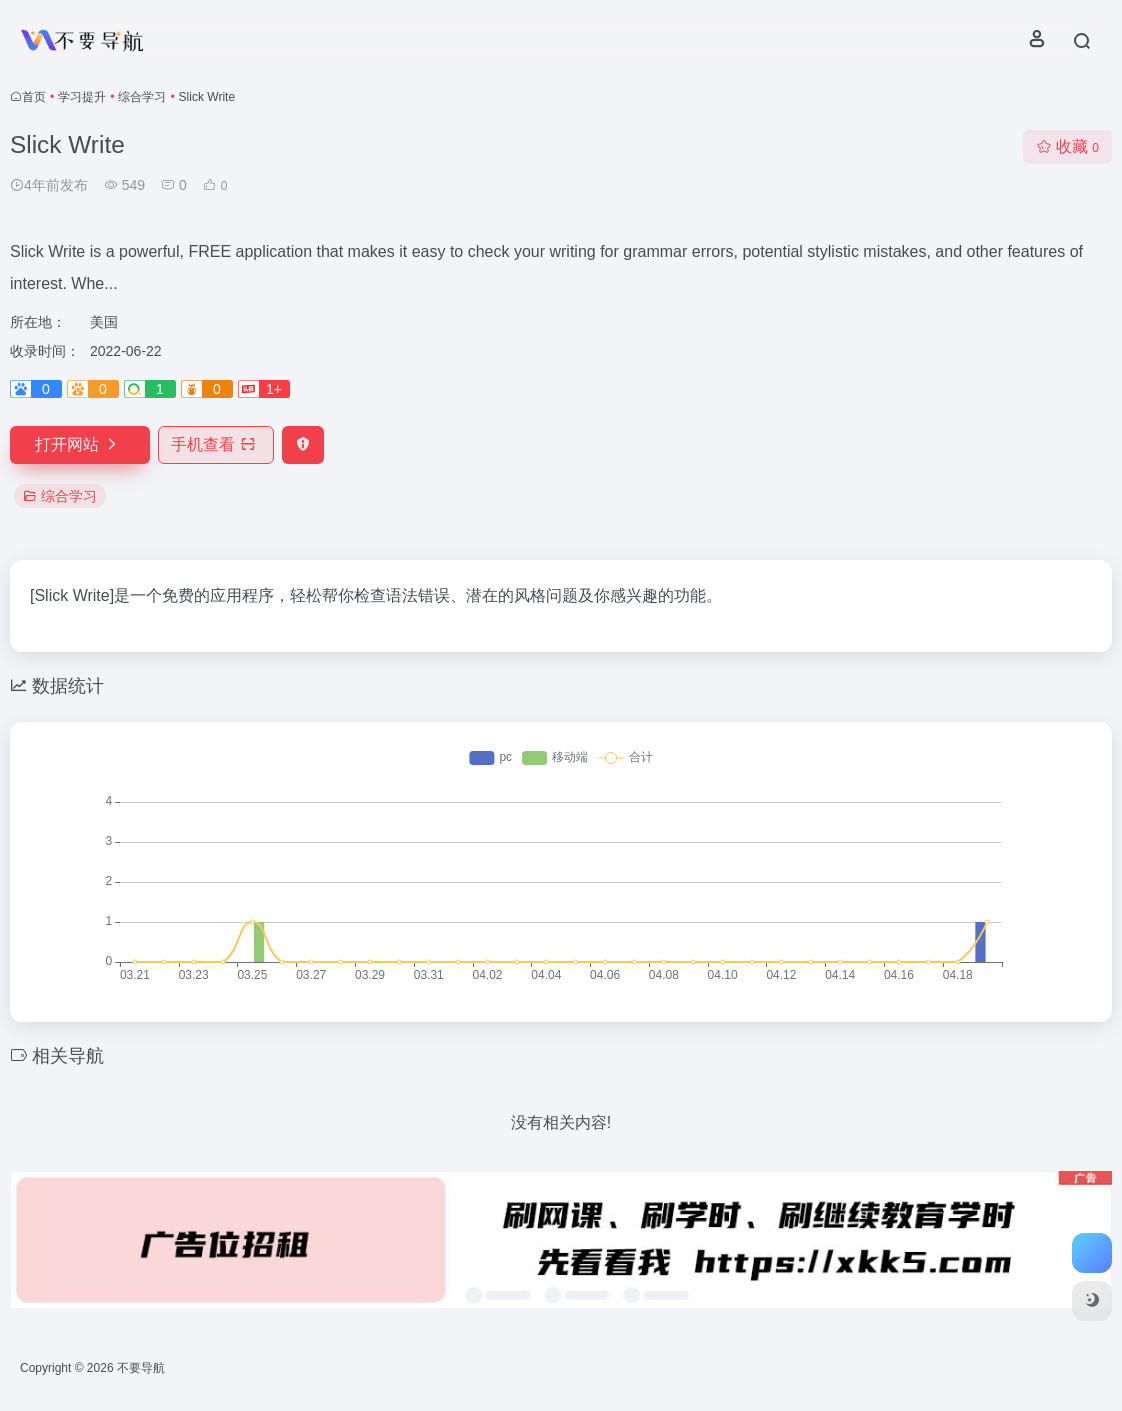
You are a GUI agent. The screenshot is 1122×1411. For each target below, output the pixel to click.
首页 (34, 97)
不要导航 (141, 1368)
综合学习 (142, 97)
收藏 (1067, 146)
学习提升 (82, 97)
